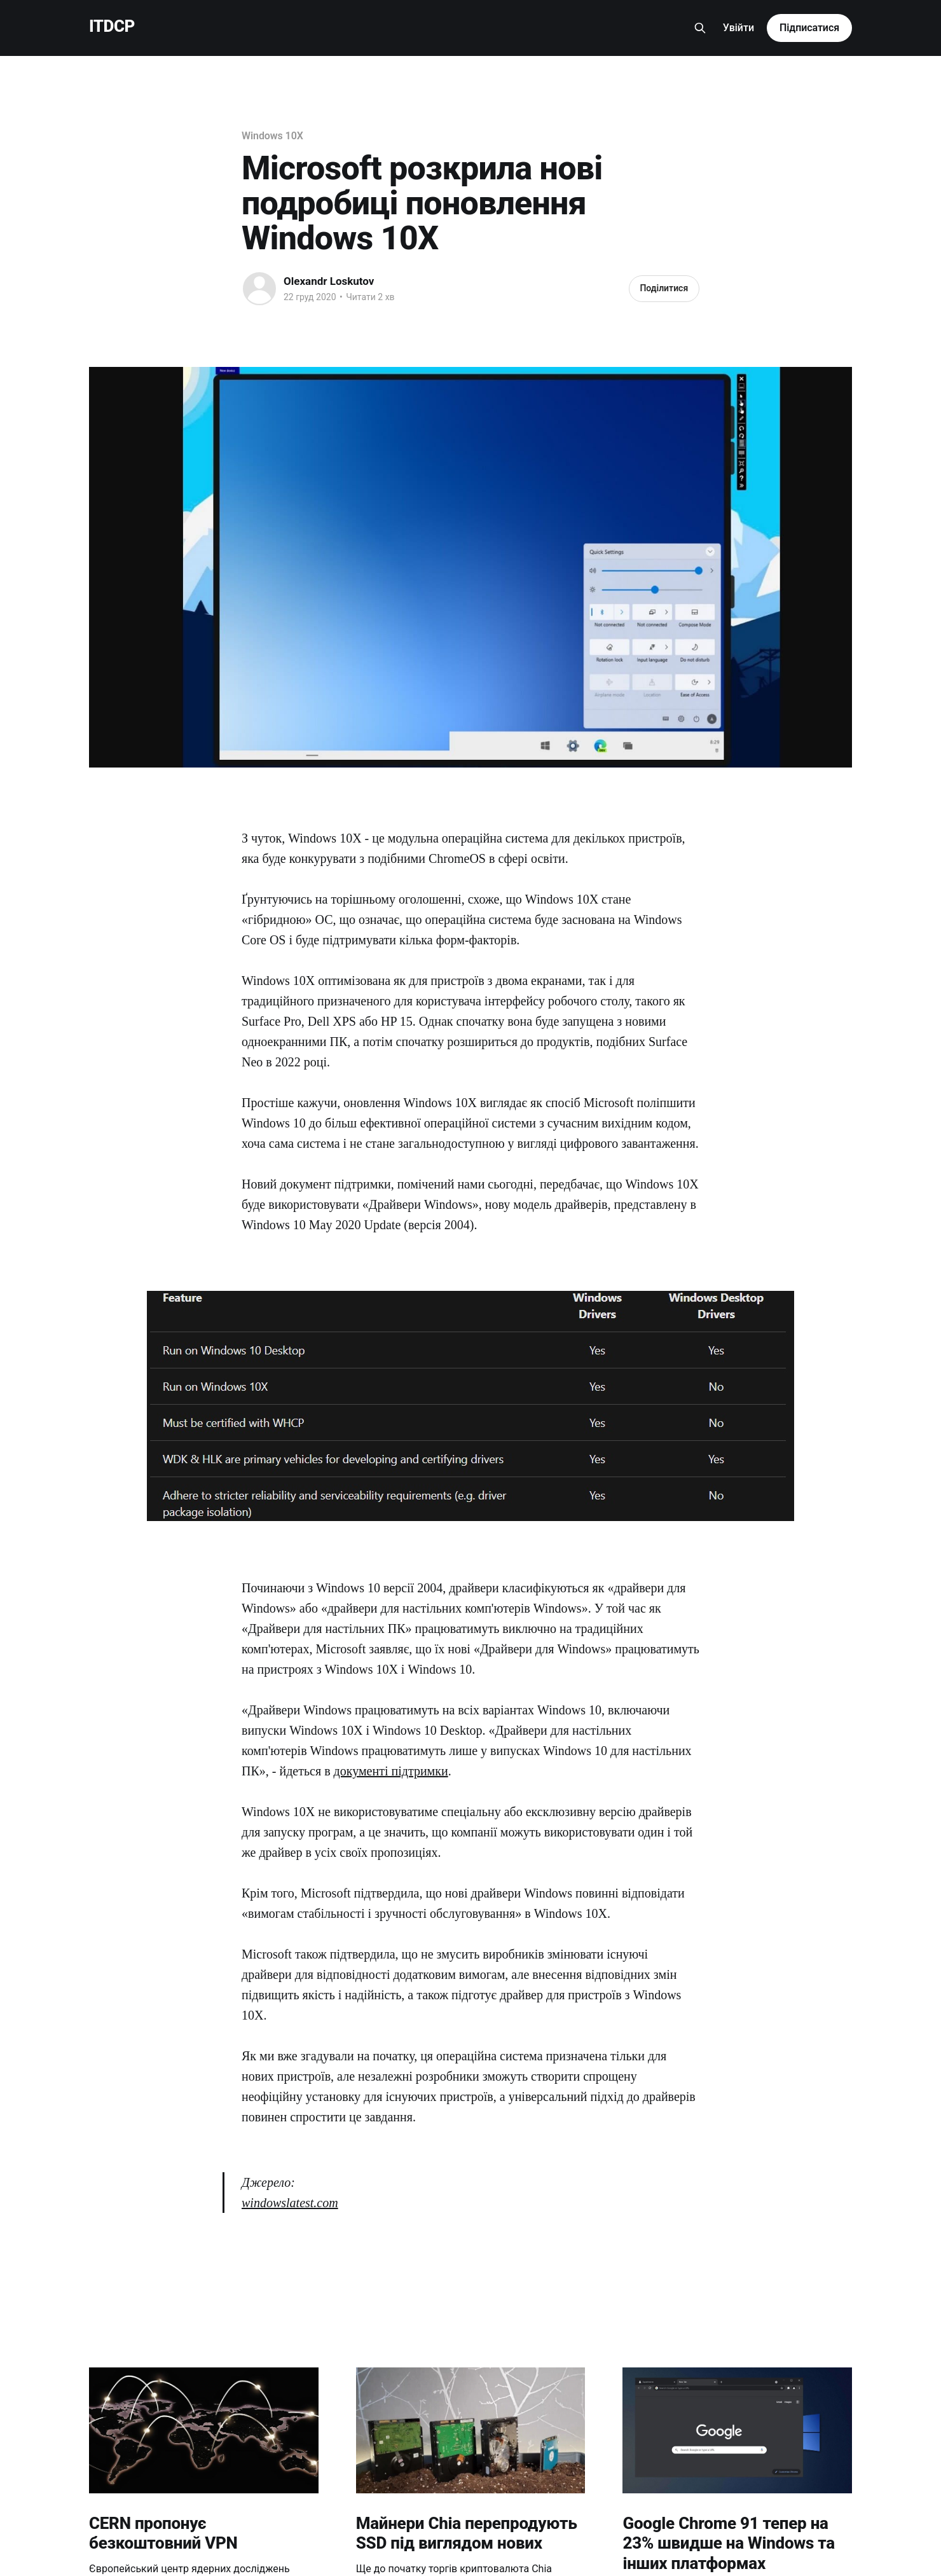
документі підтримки (391, 1771)
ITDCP (112, 26)
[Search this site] (700, 28)
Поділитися (664, 288)
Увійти (738, 28)
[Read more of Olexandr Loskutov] (259, 289)
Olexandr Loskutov (329, 281)
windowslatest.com (290, 2203)
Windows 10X (272, 136)
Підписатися (809, 28)
